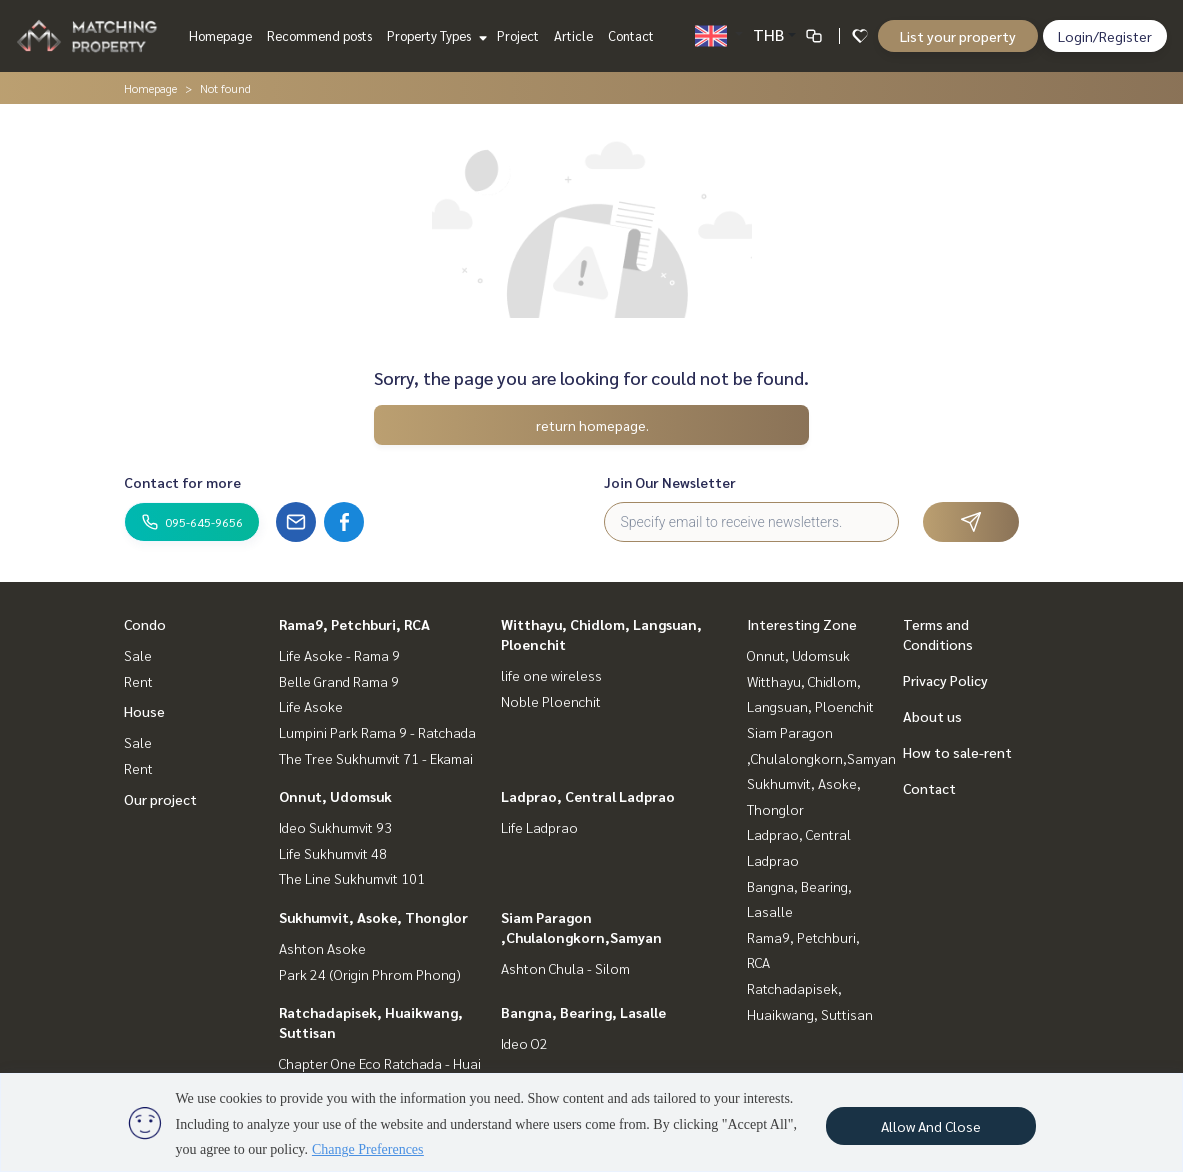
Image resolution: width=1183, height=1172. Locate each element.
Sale (138, 655)
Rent (138, 681)
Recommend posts (319, 35)
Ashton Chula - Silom (565, 968)
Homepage (220, 35)
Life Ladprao (539, 827)
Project (518, 35)
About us (932, 716)
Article (573, 35)
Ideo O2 (524, 1043)
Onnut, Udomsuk (335, 796)
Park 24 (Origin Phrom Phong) (370, 974)
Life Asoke (311, 706)
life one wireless (551, 675)
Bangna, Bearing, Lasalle (583, 1012)
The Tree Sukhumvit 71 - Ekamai (376, 758)
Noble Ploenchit (551, 701)
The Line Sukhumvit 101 (352, 878)
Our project (160, 799)
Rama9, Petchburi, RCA (354, 624)
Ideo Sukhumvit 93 (335, 827)
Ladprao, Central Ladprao (588, 796)
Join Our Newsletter (670, 482)
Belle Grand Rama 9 (339, 681)
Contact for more (182, 482)
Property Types (434, 35)
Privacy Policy (945, 680)
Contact (631, 35)
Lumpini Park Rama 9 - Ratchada (377, 732)
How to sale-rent (957, 752)
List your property (958, 36)
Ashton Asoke (322, 948)
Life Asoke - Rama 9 (339, 655)
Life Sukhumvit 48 (333, 853)
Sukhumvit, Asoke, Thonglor (373, 917)
